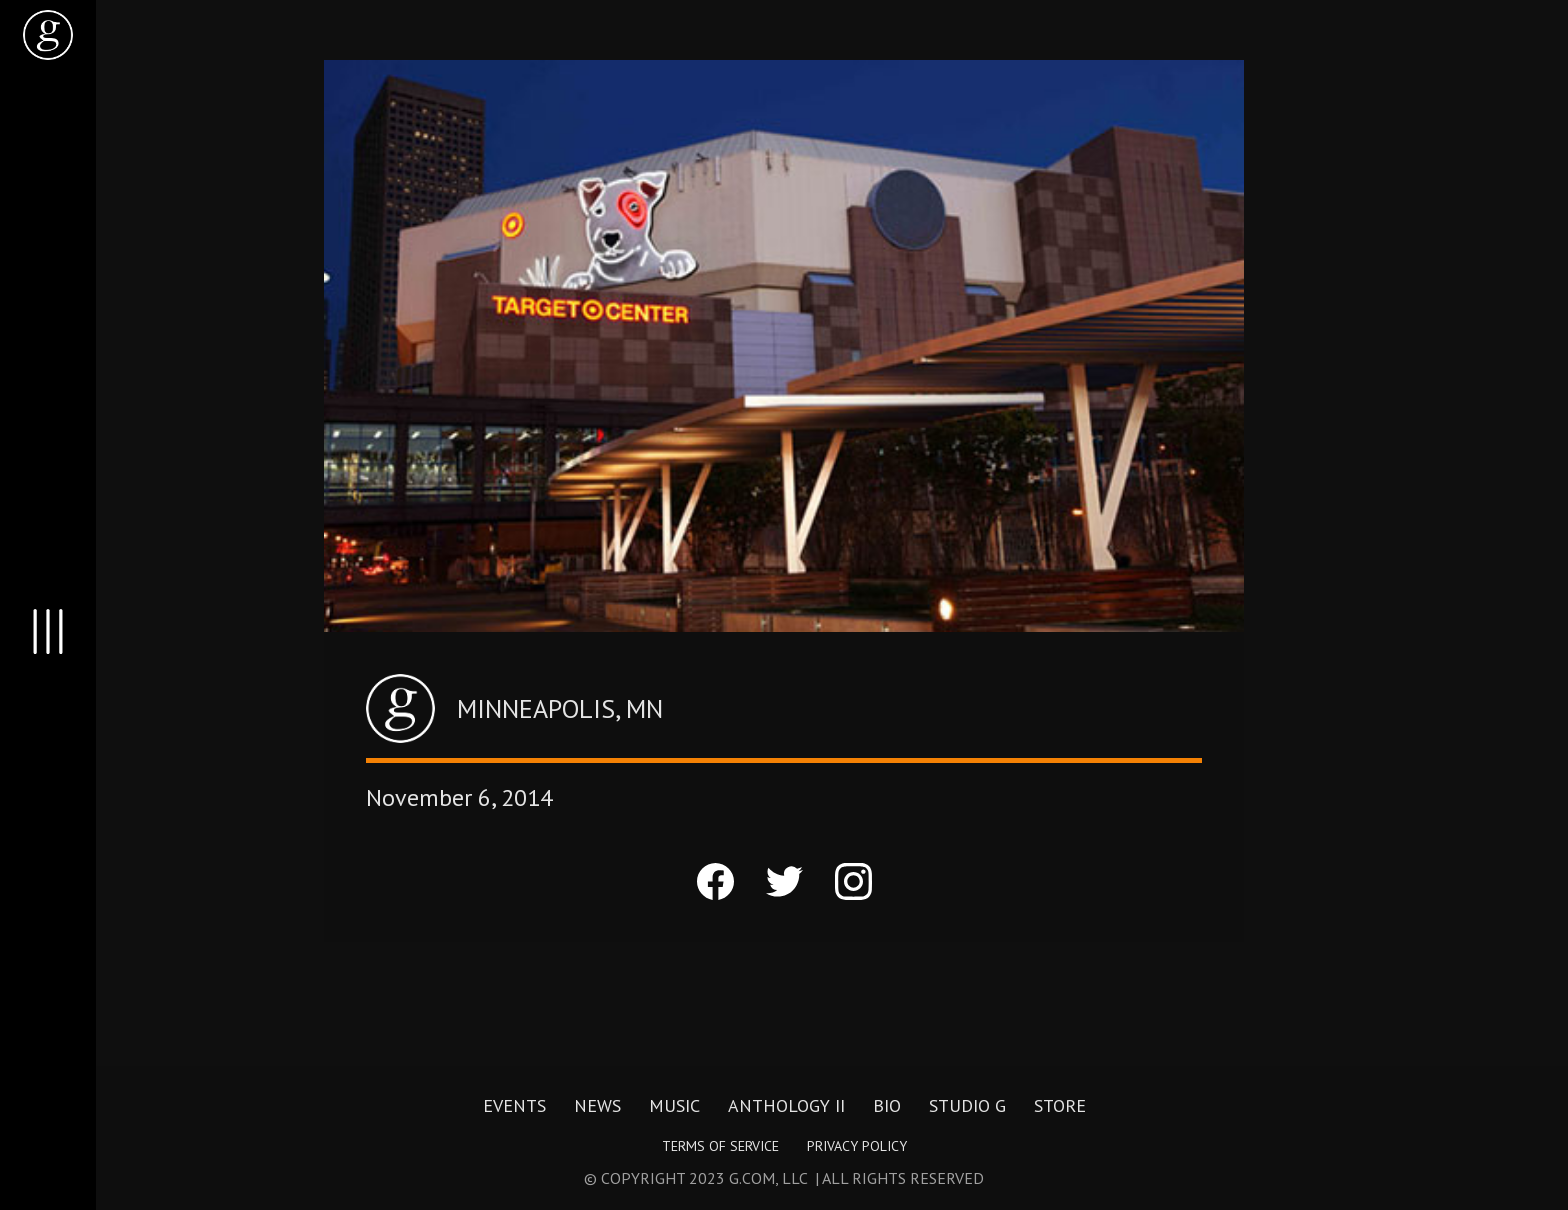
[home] (48, 35)
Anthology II (786, 1106)
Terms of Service (720, 1146)
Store (1060, 1106)
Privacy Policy (857, 1146)
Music (674, 1106)
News (597, 1106)
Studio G (967, 1106)
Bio (887, 1106)
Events (514, 1106)
